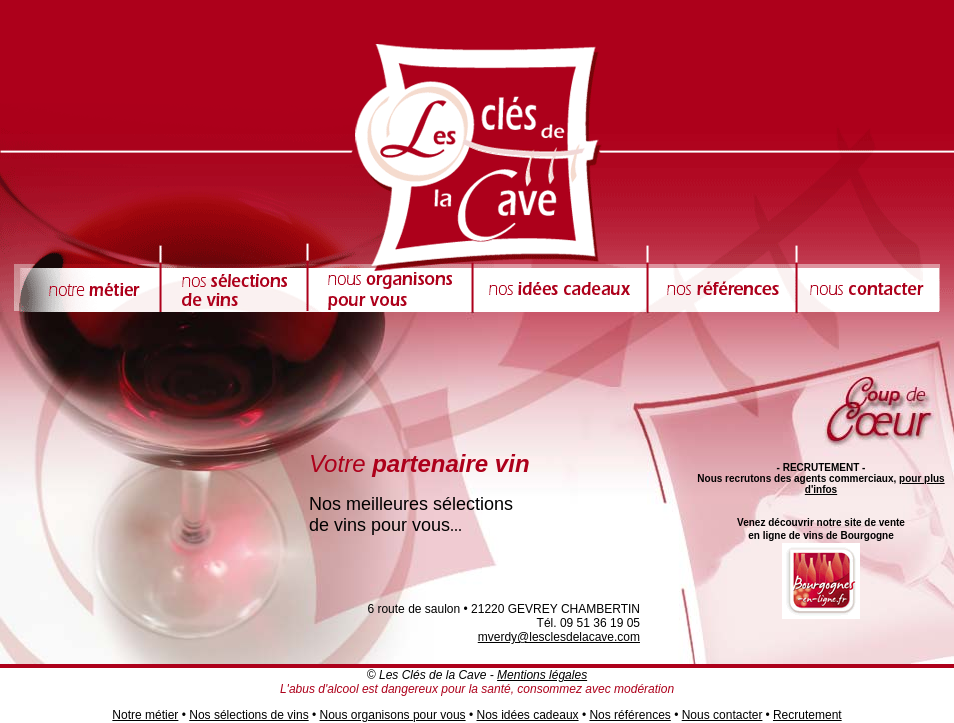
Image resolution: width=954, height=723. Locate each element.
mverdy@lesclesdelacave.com (559, 637)
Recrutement (807, 715)
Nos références (629, 715)
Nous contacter (722, 715)
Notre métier (145, 715)
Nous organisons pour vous (393, 715)
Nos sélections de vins (248, 715)
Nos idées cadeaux (527, 715)
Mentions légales (542, 675)
